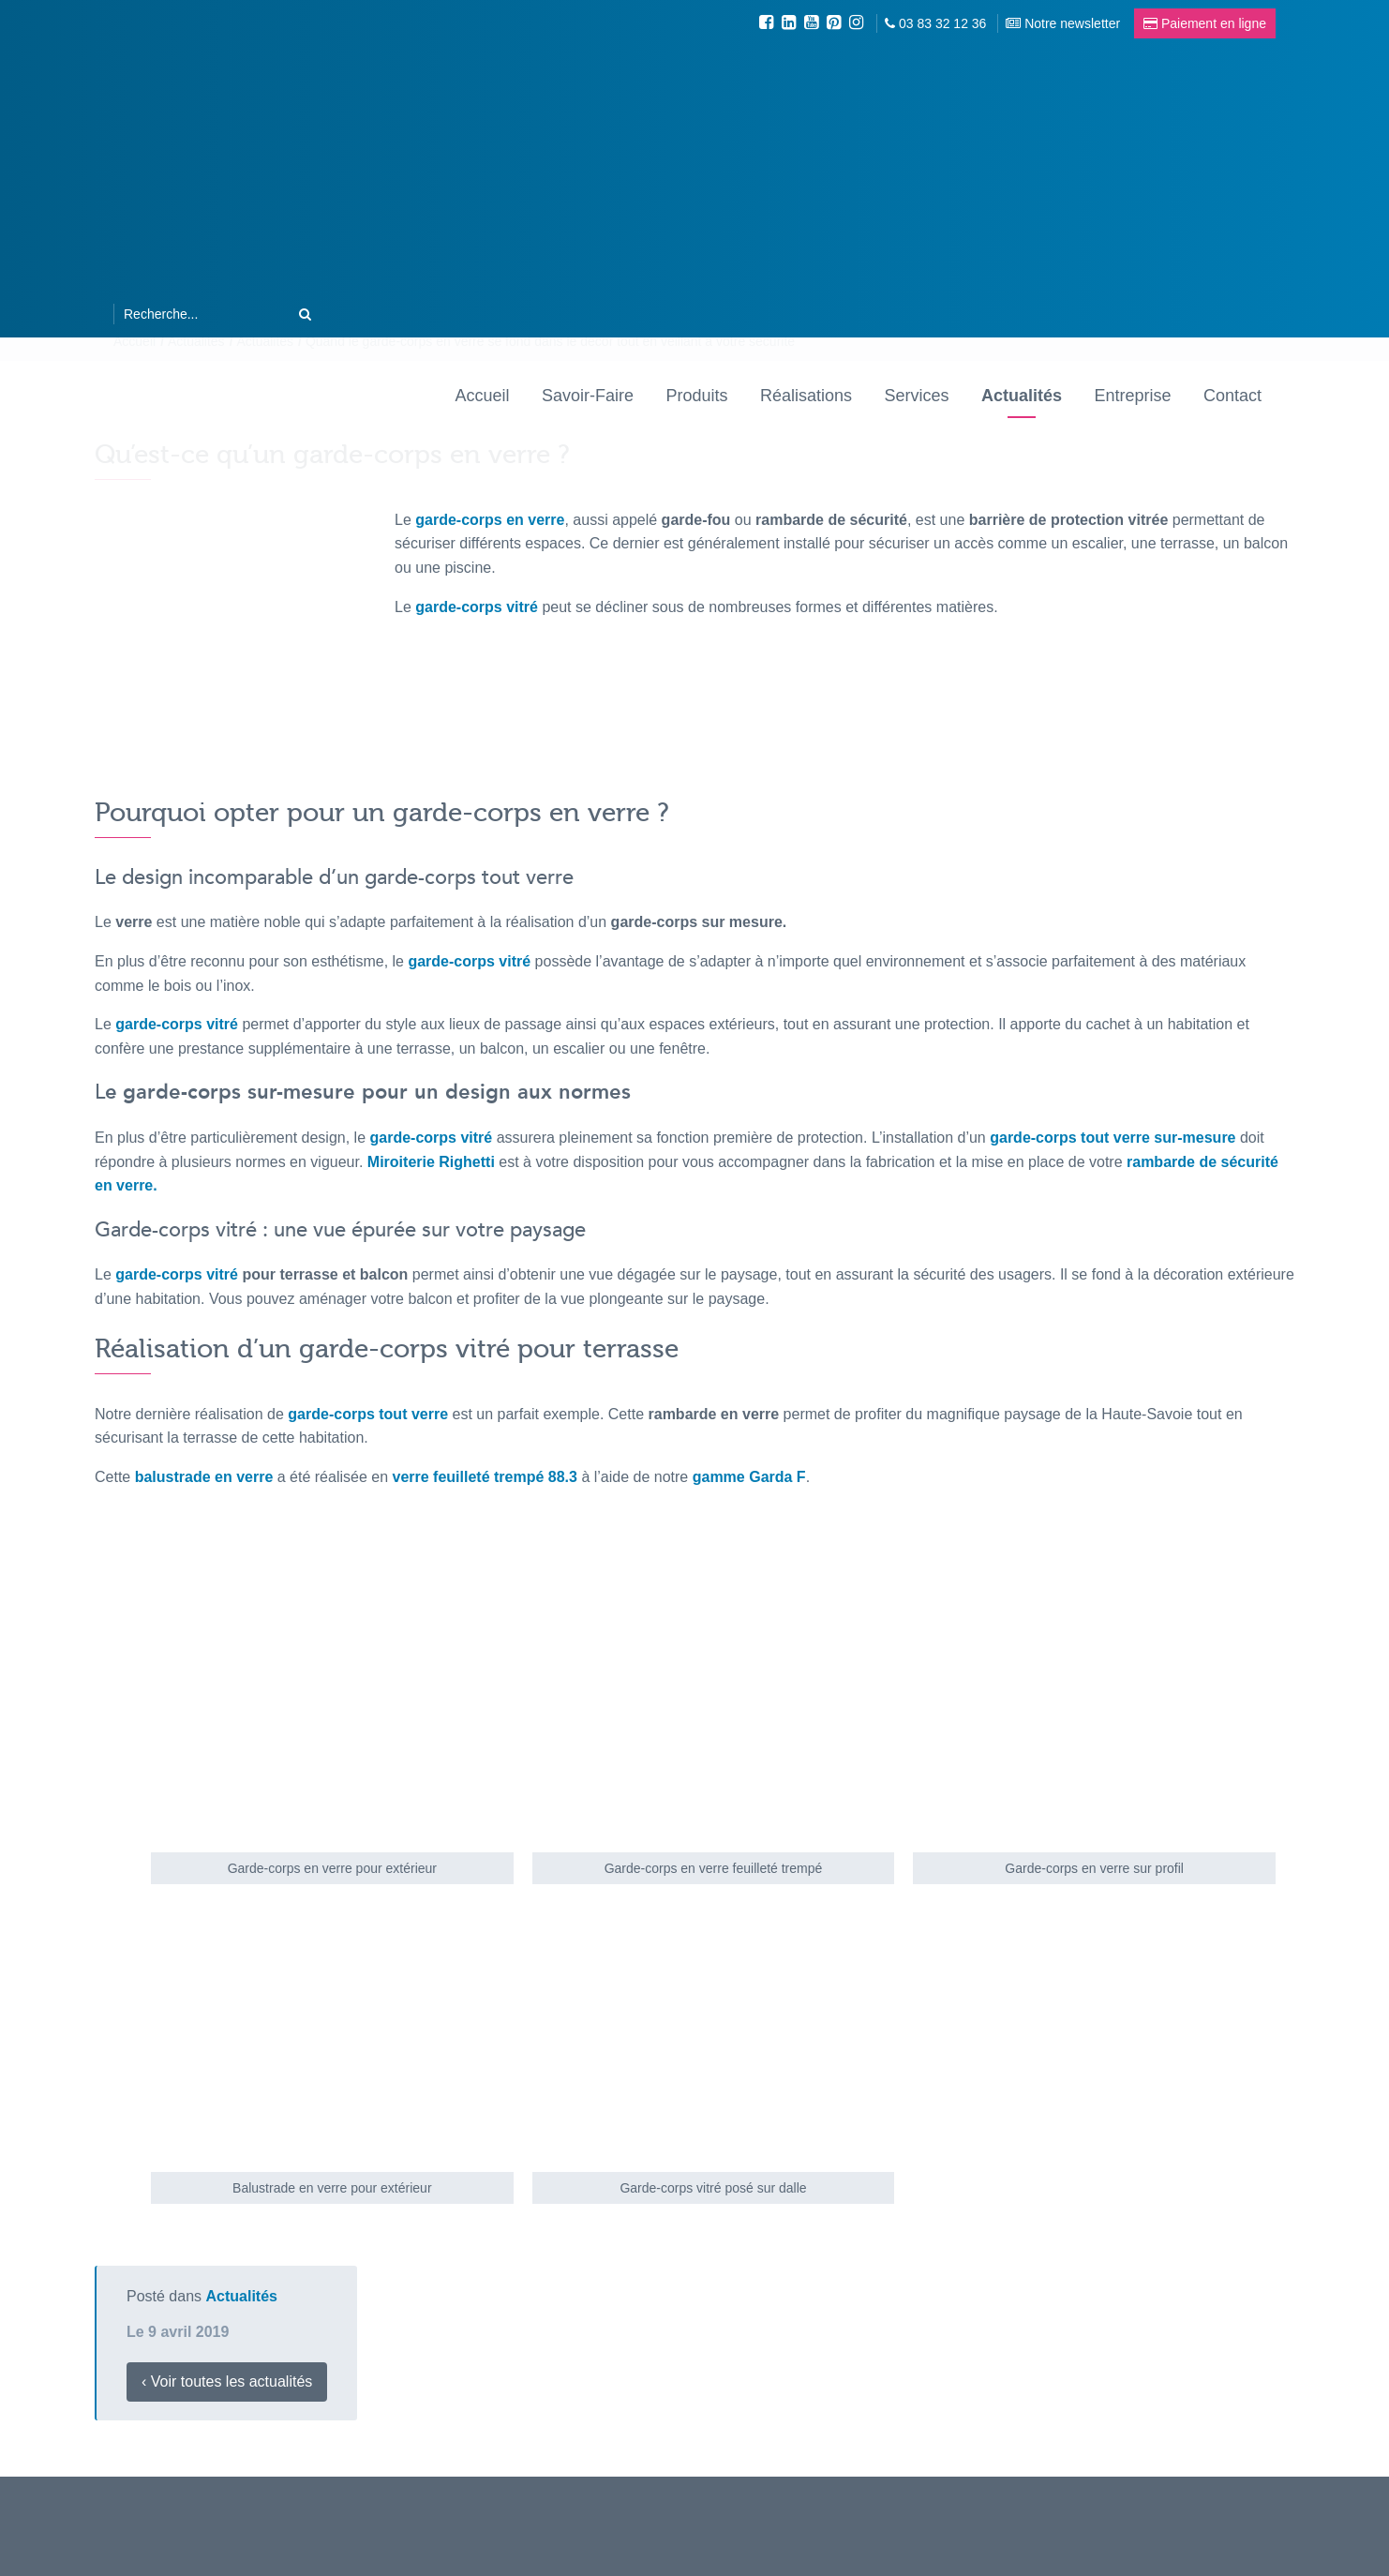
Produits (696, 395)
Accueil (483, 395)
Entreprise (1132, 395)
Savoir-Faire (588, 395)
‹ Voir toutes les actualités (227, 2381)
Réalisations (806, 395)
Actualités (1021, 395)
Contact (1232, 395)
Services (916, 395)
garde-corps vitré (176, 1024)
